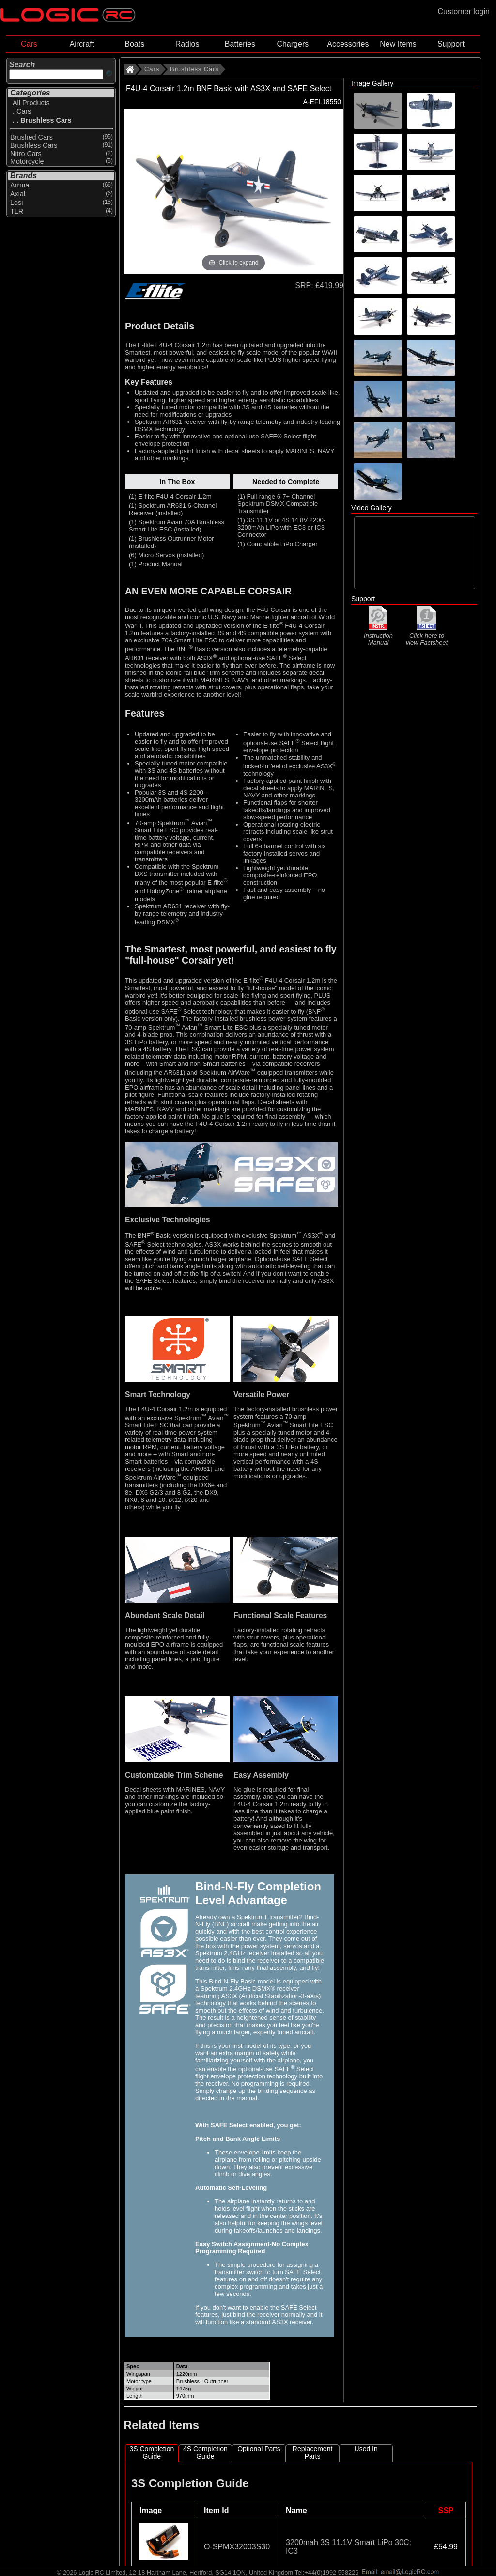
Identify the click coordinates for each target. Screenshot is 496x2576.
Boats (134, 44)
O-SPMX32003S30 (237, 2547)
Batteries (240, 44)
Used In (366, 2448)
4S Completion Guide (205, 2452)
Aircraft (81, 44)
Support (451, 44)
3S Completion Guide (151, 2452)
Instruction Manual (378, 635)
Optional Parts (258, 2448)
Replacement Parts (313, 2452)
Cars (29, 44)
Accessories (348, 44)
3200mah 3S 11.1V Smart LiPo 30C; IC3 (348, 2546)
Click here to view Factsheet (427, 635)
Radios (187, 44)
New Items (398, 44)
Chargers (293, 44)
